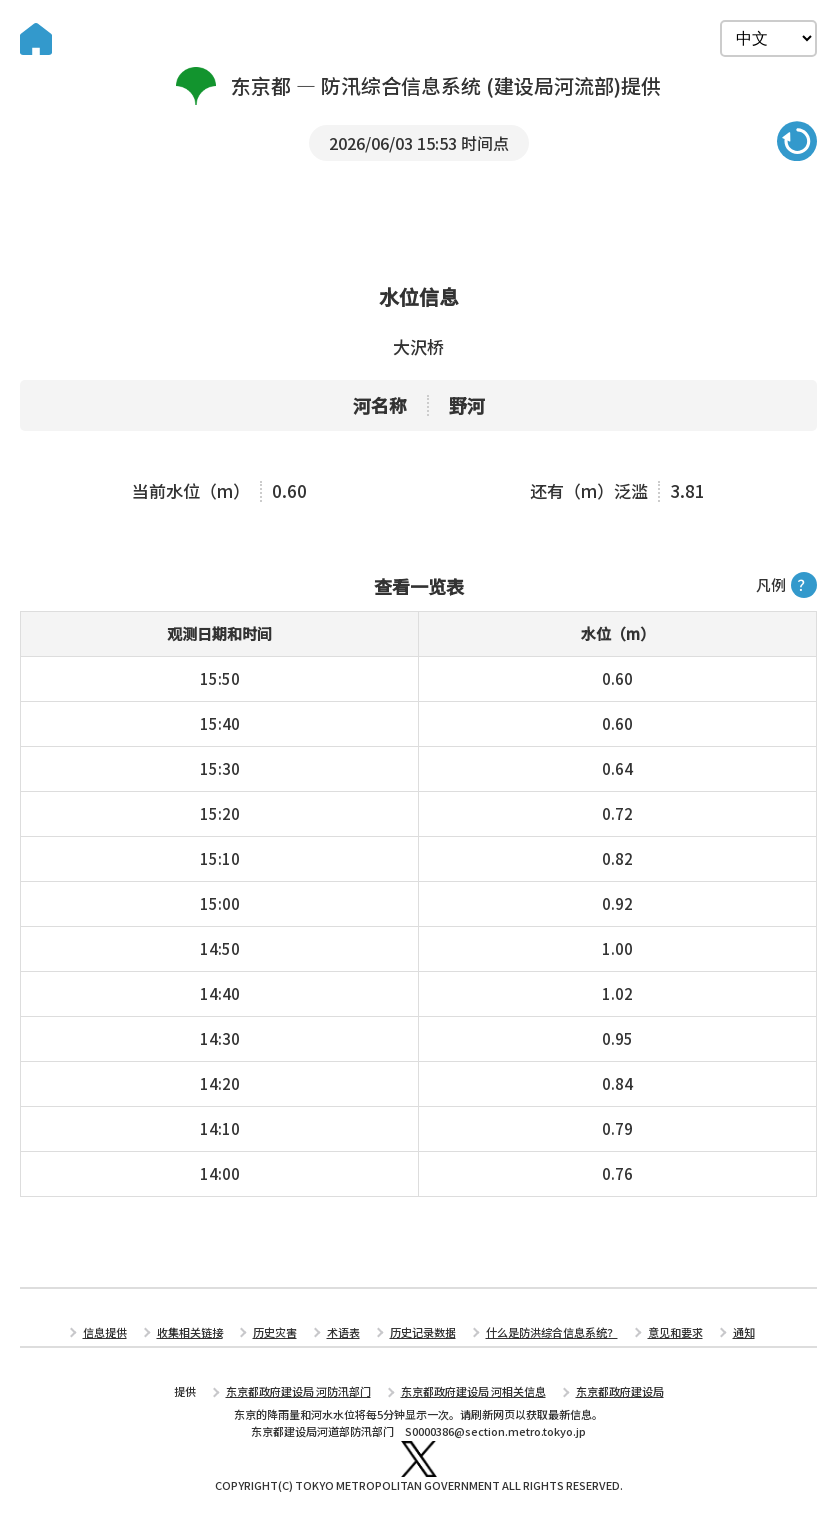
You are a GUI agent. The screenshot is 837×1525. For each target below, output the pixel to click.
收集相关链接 (190, 1332)
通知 (744, 1332)
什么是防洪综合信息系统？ (552, 1332)
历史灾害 (275, 1332)
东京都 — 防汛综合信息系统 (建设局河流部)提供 (418, 86)
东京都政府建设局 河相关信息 (473, 1391)
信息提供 (105, 1332)
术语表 (343, 1332)
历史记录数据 (423, 1332)
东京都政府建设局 (620, 1391)
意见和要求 (675, 1332)
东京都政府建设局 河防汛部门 (298, 1391)
